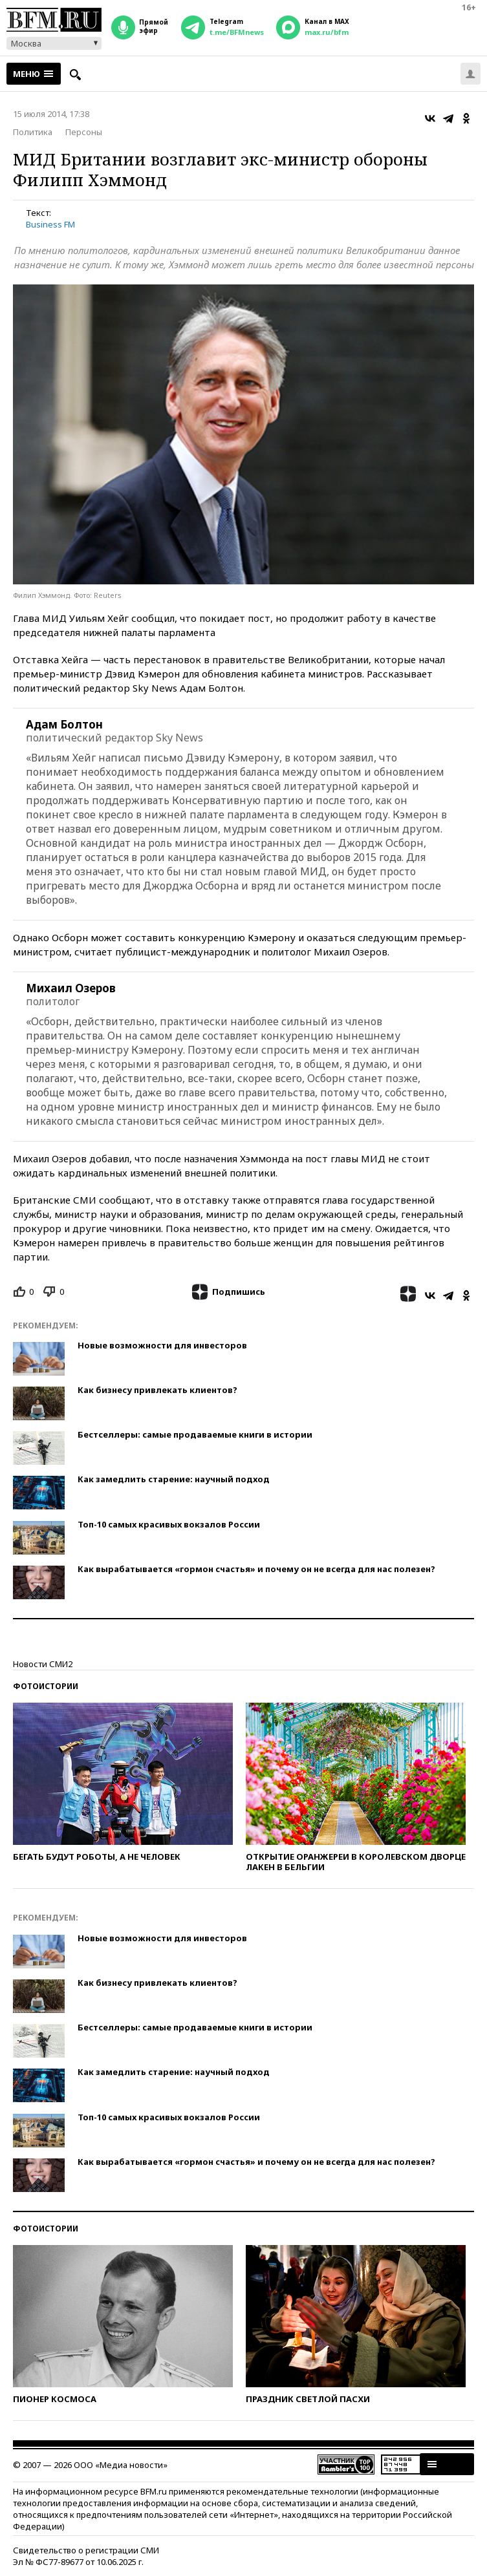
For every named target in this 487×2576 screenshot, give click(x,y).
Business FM (50, 224)
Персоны (83, 132)
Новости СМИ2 (42, 1664)
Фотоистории (45, 1686)
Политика (32, 132)
